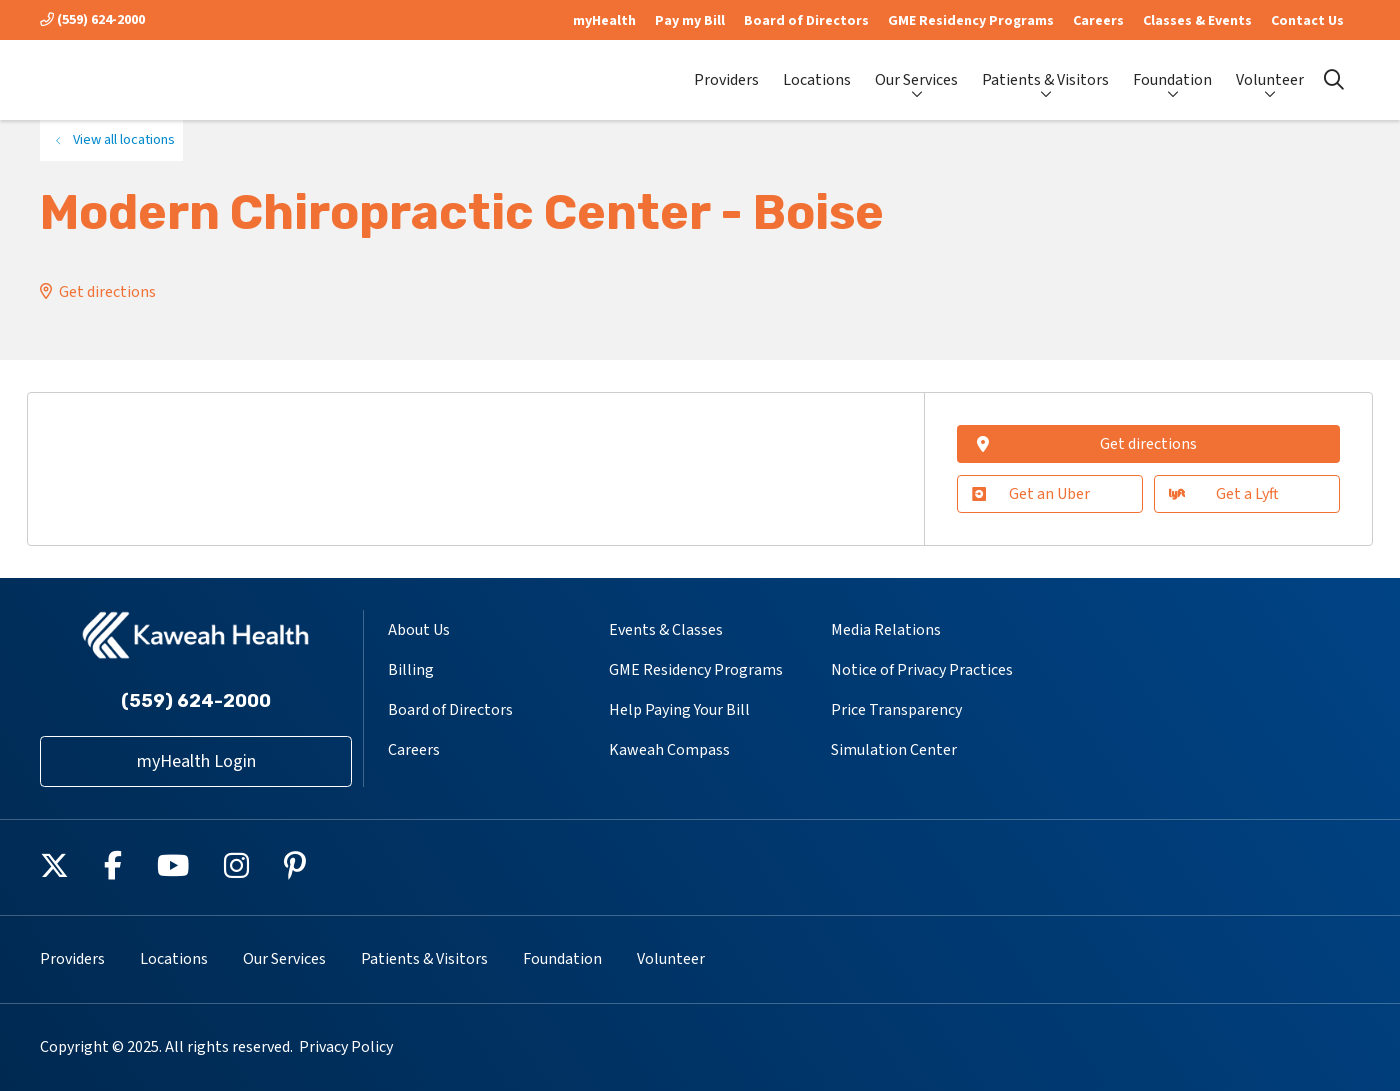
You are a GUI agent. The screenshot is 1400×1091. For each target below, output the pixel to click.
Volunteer (1270, 71)
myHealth (604, 21)
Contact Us (1307, 21)
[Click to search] (1334, 80)
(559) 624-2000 (92, 20)
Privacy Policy (346, 1047)
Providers (726, 71)
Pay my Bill (690, 21)
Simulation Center (894, 750)
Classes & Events (1197, 21)
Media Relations (886, 630)
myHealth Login (196, 761)
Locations (817, 71)
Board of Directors (806, 21)
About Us (419, 630)
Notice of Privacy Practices (922, 670)
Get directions (107, 292)
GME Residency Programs (971, 21)
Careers (1098, 21)
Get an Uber (1031, 494)
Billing (411, 670)
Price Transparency (896, 710)
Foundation (1172, 71)
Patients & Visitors (1045, 71)
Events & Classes (666, 630)
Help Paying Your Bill (679, 710)
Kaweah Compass (669, 750)
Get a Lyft (1223, 494)
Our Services (916, 71)
